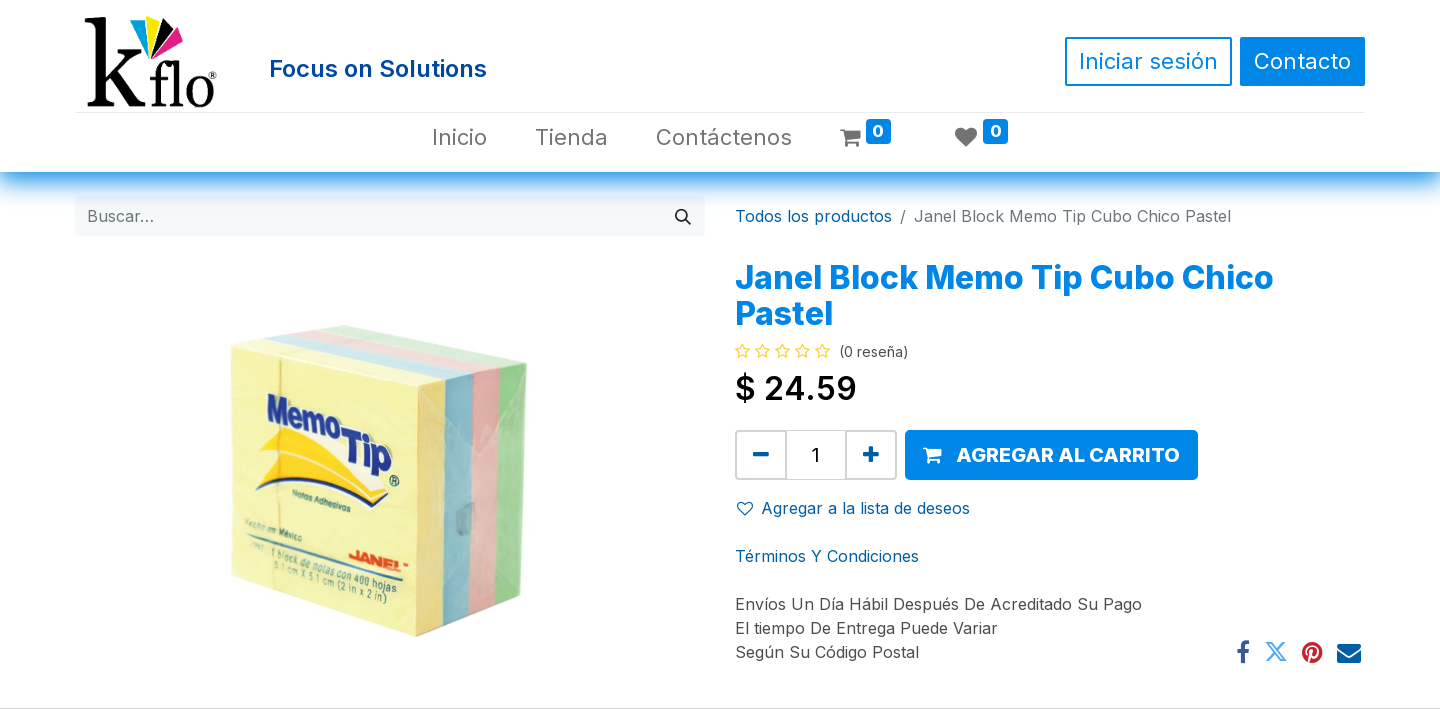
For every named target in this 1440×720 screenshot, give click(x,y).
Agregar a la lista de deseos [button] (853, 508)
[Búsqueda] (683, 216)
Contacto (1302, 61)
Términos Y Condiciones (827, 556)
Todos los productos (813, 216)
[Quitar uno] (761, 455)
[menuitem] (459, 137)
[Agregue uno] (871, 455)
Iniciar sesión (1148, 61)
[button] (1051, 455)
